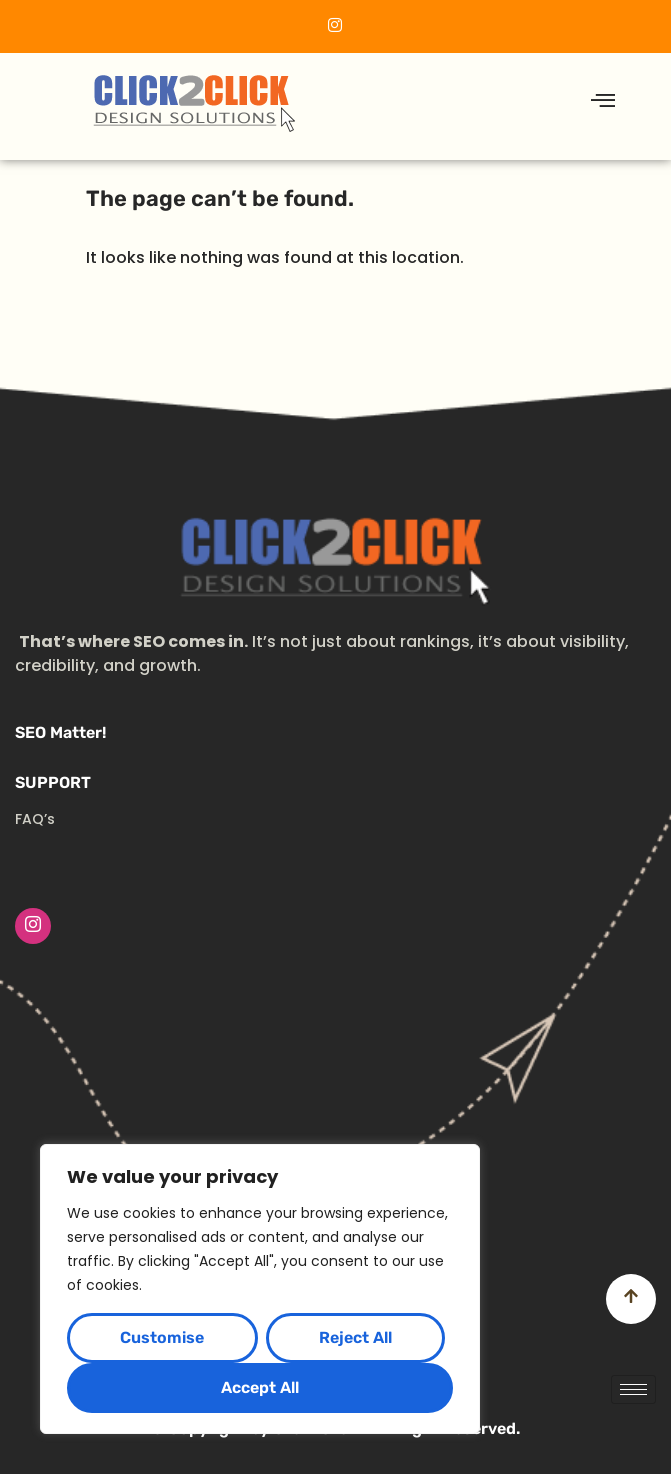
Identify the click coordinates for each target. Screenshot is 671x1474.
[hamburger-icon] (603, 101)
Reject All (355, 1337)
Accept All (260, 1387)
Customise (162, 1337)
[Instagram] (33, 926)
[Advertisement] (335, 1094)
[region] (260, 1289)
